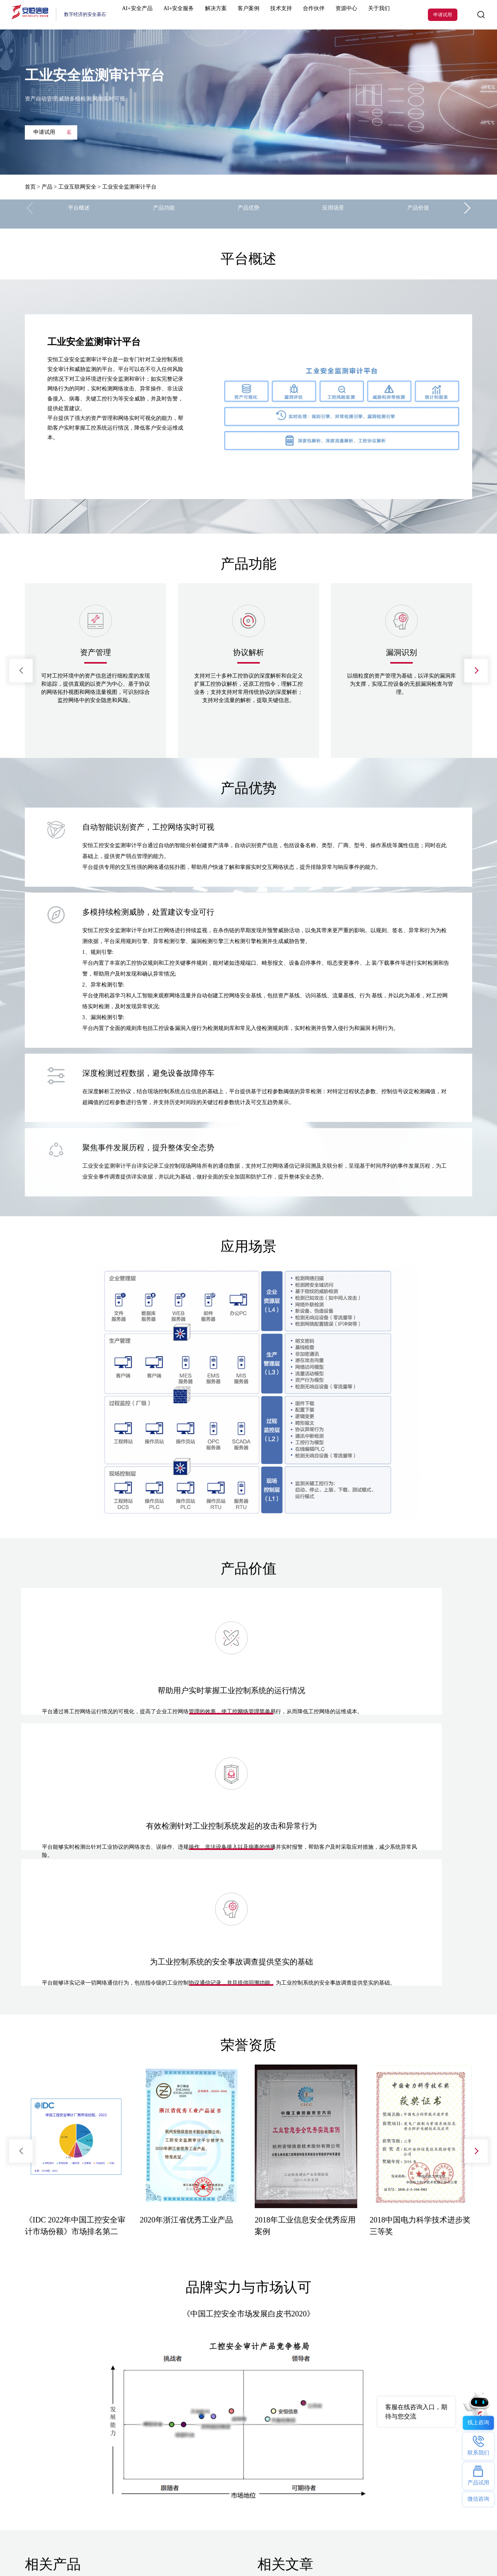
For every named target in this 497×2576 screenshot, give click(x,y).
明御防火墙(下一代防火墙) (50, 2408)
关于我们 (349, 14)
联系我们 (258, 2408)
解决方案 (214, 14)
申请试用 (442, 14)
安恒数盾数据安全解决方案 (200, 2420)
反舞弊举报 (260, 2466)
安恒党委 (258, 2443)
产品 (47, 187)
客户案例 (241, 14)
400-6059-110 (425, 2469)
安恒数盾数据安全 (117, 2431)
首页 (30, 187)
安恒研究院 (260, 2455)
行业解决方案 (112, 2396)
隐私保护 (258, 2478)
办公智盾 (183, 2443)
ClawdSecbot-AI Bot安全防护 (201, 2396)
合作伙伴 (295, 14)
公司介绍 (258, 2396)
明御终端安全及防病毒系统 (52, 2443)
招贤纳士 (258, 2431)
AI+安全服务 (183, 14)
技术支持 (268, 14)
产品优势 (248, 214)
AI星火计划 (68, 2521)
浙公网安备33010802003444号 (436, 2551)
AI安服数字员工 (190, 2408)
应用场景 (333, 214)
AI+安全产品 (147, 14)
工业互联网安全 (77, 187)
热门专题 (183, 2382)
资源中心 (322, 14)
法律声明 (36, 2551)
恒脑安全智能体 (40, 2396)
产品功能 (163, 214)
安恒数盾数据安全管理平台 (50, 2431)
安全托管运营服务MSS (46, 2455)
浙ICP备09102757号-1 (374, 2551)
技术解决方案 (112, 2408)
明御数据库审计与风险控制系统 (55, 2478)
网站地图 (69, 2551)
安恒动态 (258, 2420)
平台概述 (78, 214)
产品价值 (418, 214)
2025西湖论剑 (126, 2521)
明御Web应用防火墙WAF (48, 2466)
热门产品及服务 (40, 2382)
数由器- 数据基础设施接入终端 (204, 2431)
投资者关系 (260, 2490)
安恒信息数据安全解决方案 (125, 2420)
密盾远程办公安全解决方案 (125, 2443)
